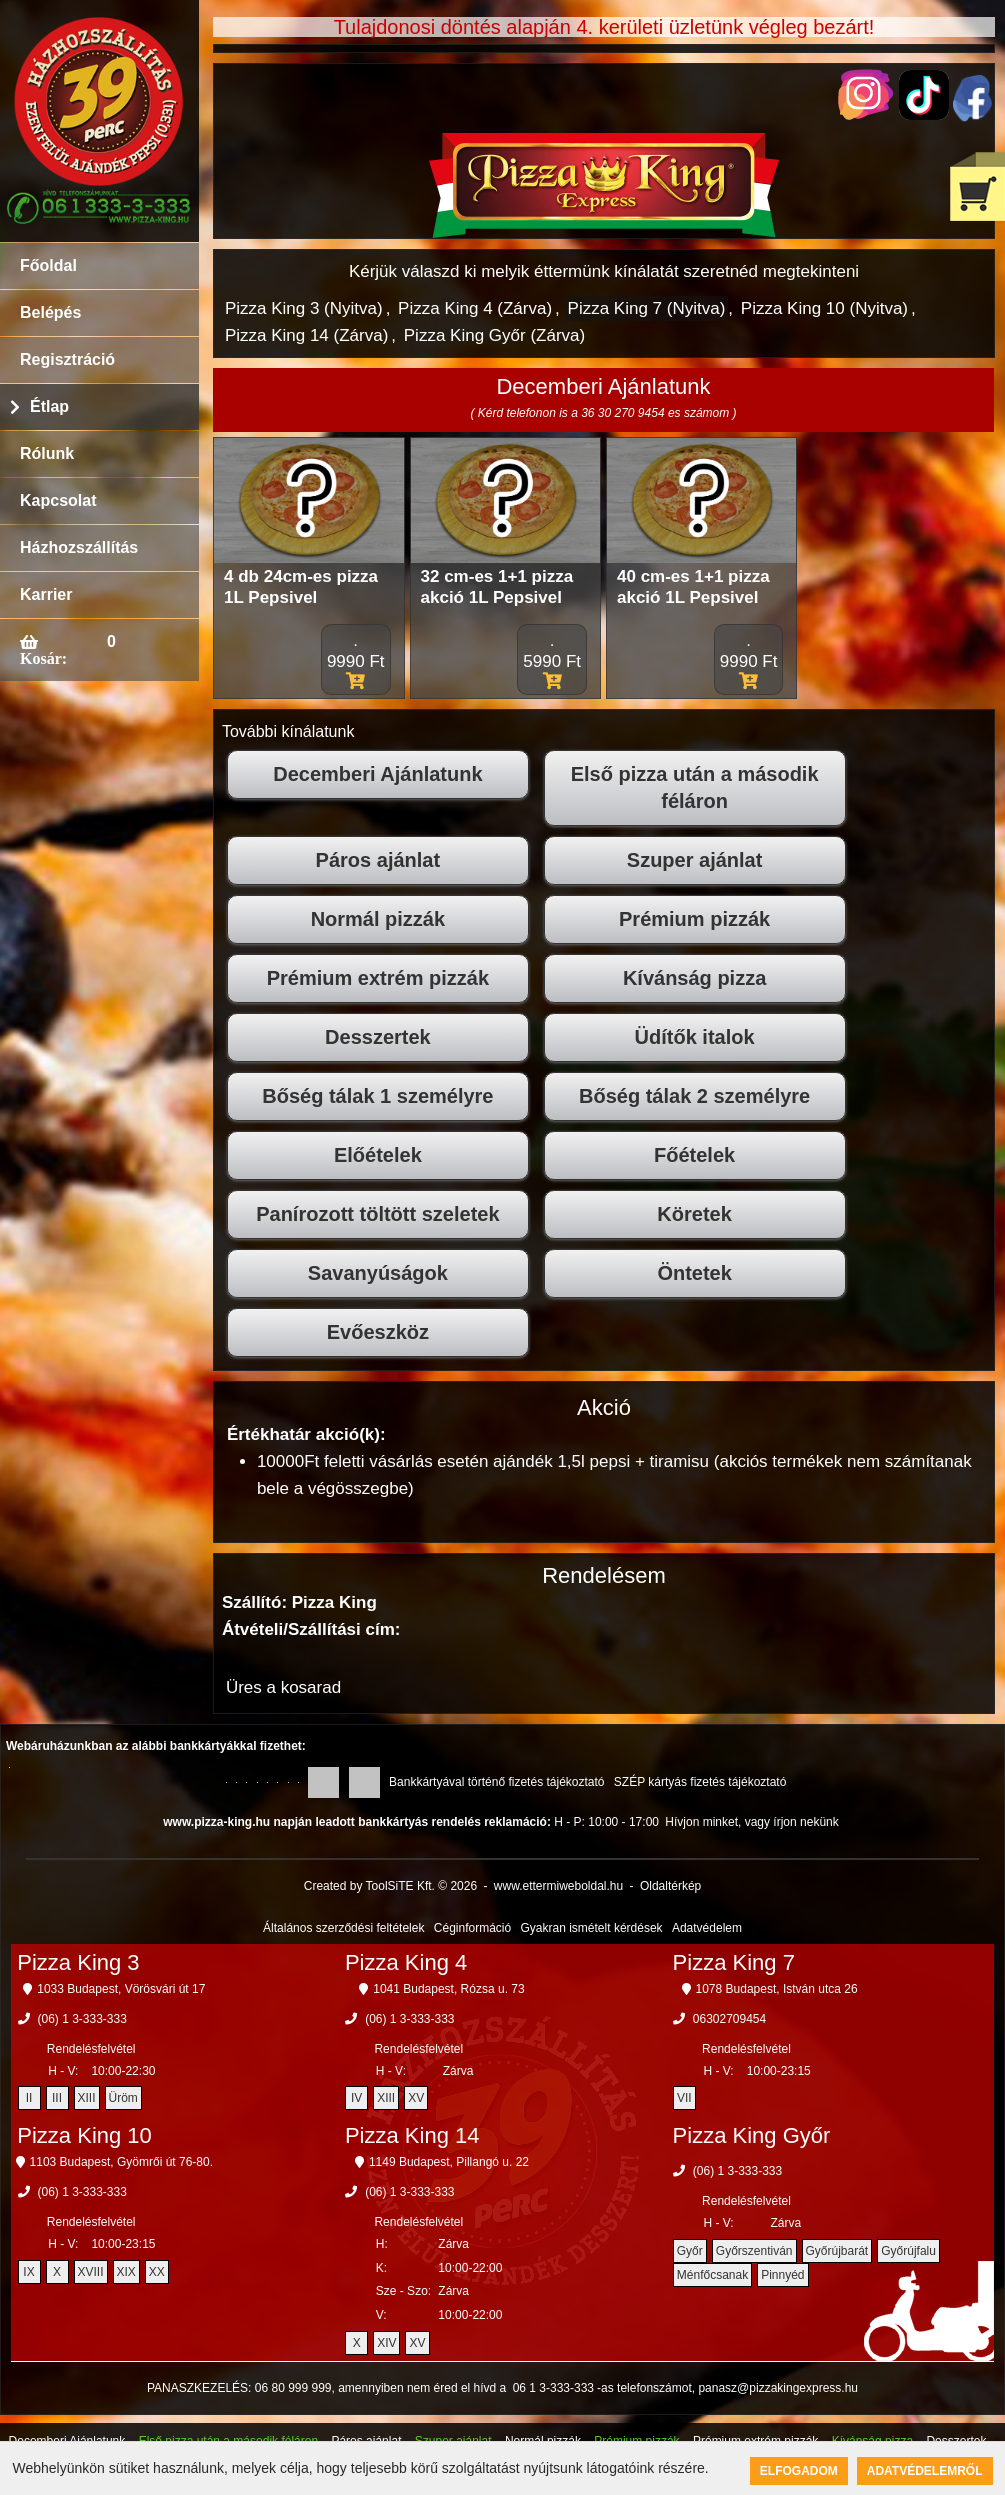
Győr (690, 2251)
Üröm (123, 2098)
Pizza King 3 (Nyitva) (304, 308)
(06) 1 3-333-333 (82, 2019)
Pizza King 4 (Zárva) (475, 308)
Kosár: (43, 658)
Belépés (50, 312)
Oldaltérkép (670, 1886)
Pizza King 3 (78, 1962)
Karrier (46, 594)
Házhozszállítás (79, 547)
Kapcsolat (58, 500)
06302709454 (729, 2019)
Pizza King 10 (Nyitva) (824, 308)
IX (28, 2272)
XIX (126, 2272)
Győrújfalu (908, 2251)
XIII (87, 2098)
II (29, 2098)
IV (356, 2098)
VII (684, 2098)
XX (157, 2272)
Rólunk (47, 453)
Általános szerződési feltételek (343, 1928)
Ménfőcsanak (712, 2275)
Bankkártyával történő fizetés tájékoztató (496, 1782)
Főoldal (48, 265)
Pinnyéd (782, 2275)
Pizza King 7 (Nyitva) (647, 308)
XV (416, 2098)
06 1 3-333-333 (553, 2388)
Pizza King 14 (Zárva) (306, 335)
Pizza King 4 (406, 1962)
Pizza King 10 (84, 2135)
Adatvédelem (707, 1928)
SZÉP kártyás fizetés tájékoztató (700, 1782)
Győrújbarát (837, 2251)
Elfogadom (799, 2471)
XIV (386, 2343)
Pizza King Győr (752, 2135)
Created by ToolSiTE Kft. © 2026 (390, 1886)
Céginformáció (472, 1928)
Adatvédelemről (925, 2471)
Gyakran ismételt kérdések (592, 1928)
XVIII (91, 2272)
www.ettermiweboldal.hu (558, 1886)
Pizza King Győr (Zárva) (494, 335)
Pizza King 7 (734, 1962)
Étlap (49, 406)
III (57, 2098)
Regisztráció (67, 359)
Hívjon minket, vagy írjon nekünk (751, 1822)
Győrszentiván (754, 2251)
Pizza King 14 (412, 2135)
